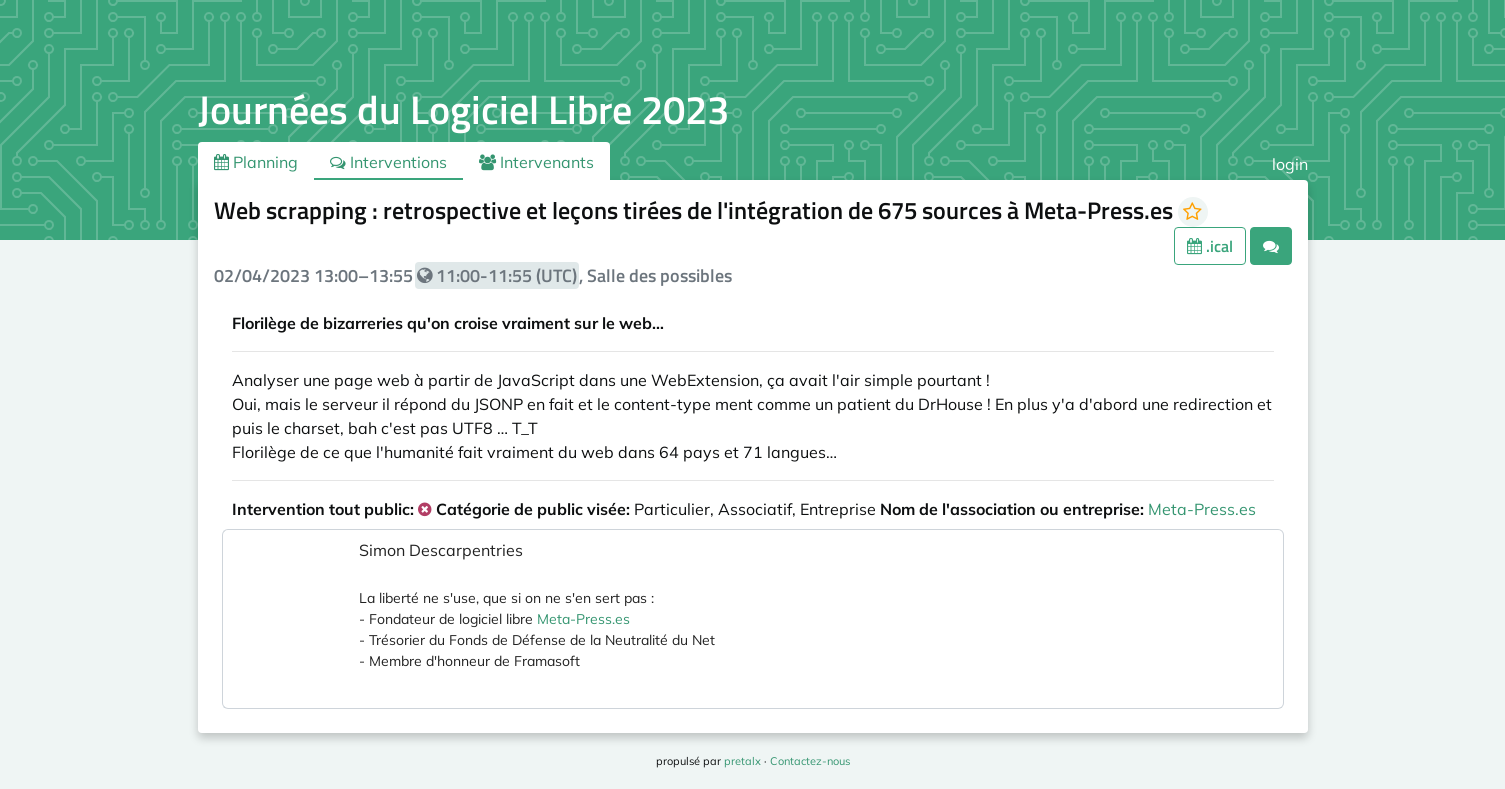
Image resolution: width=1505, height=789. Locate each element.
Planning (256, 162)
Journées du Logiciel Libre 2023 (463, 109)
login (1290, 164)
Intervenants (536, 162)
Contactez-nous (810, 761)
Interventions (388, 162)
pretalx (742, 761)
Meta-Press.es (1202, 509)
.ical (1210, 246)
